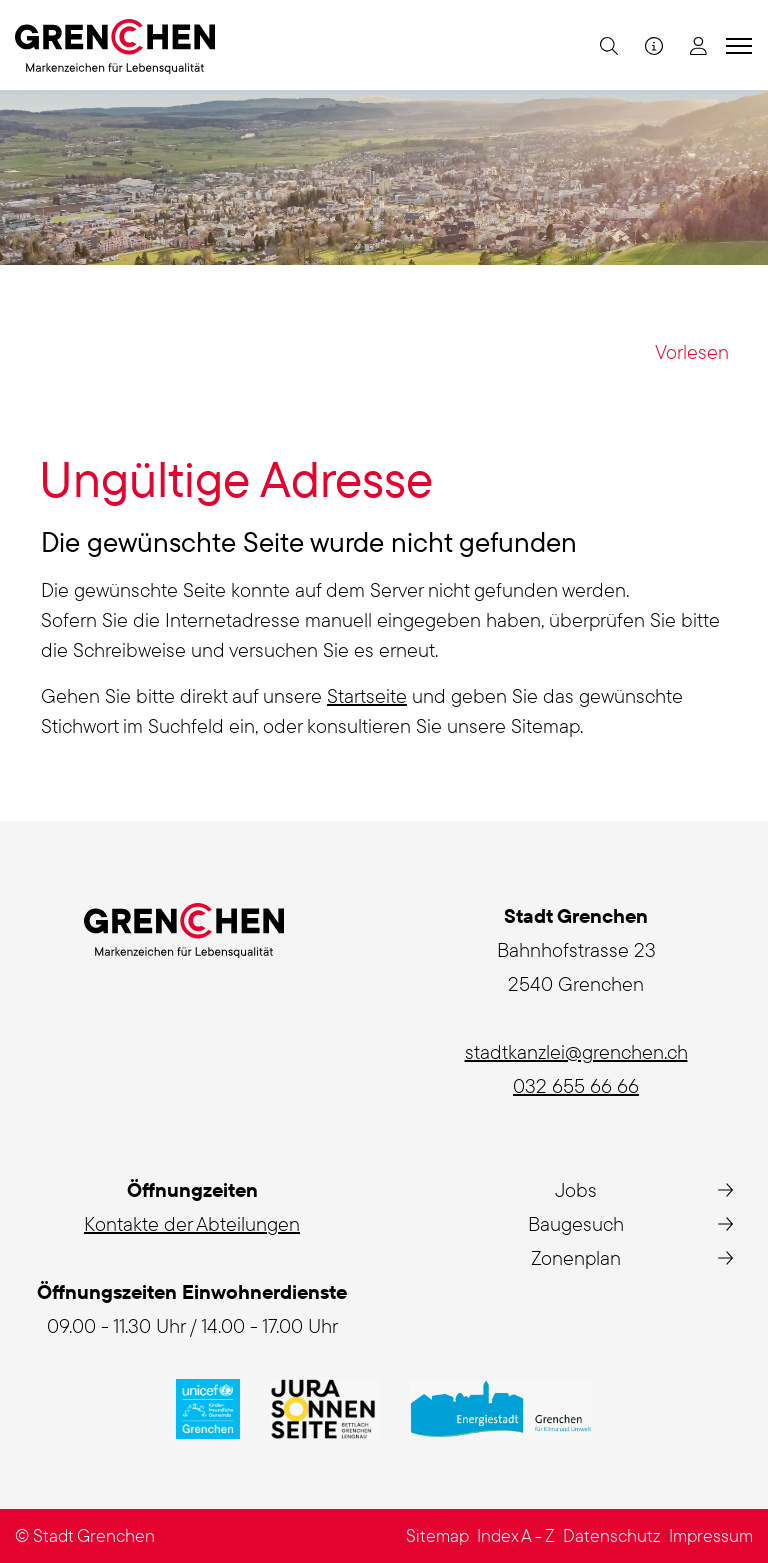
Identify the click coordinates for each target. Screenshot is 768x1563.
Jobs (576, 1189)
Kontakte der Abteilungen (192, 1223)
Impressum (711, 1535)
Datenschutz (612, 1535)
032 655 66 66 (576, 1085)
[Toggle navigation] (736, 45)
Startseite (367, 695)
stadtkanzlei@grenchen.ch (576, 1051)
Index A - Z (516, 1535)
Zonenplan (576, 1257)
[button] (606, 45)
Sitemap (437, 1535)
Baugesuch (576, 1223)
